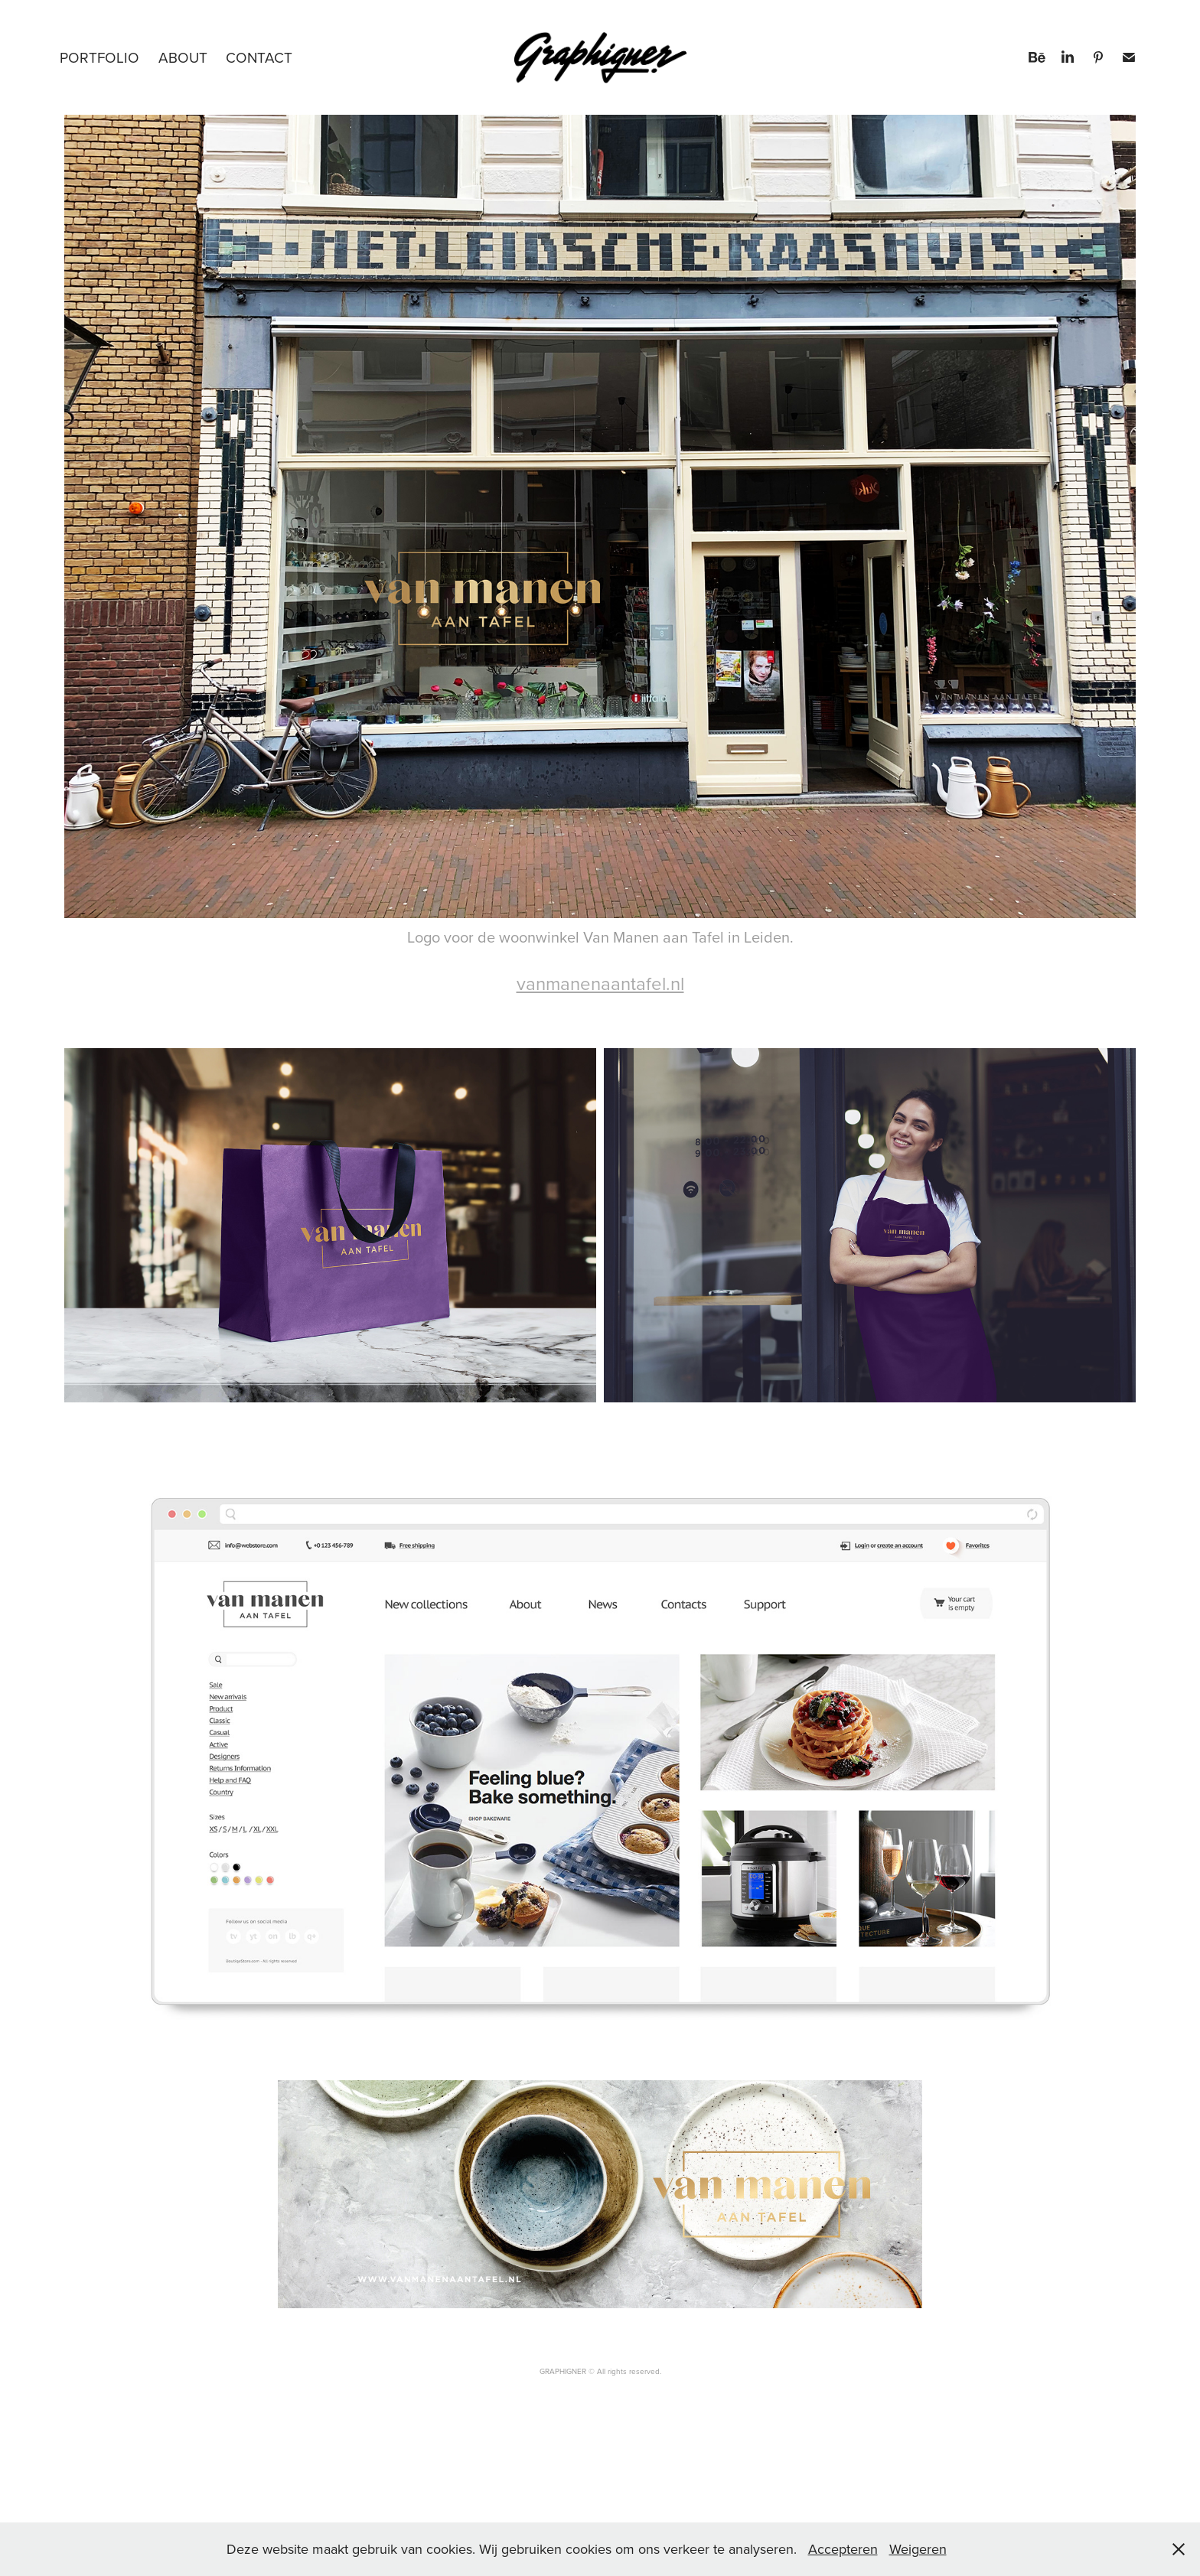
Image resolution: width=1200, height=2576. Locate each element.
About (182, 57)
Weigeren (918, 2548)
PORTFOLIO (99, 57)
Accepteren (843, 2548)
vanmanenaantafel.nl (600, 983)
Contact (259, 57)
